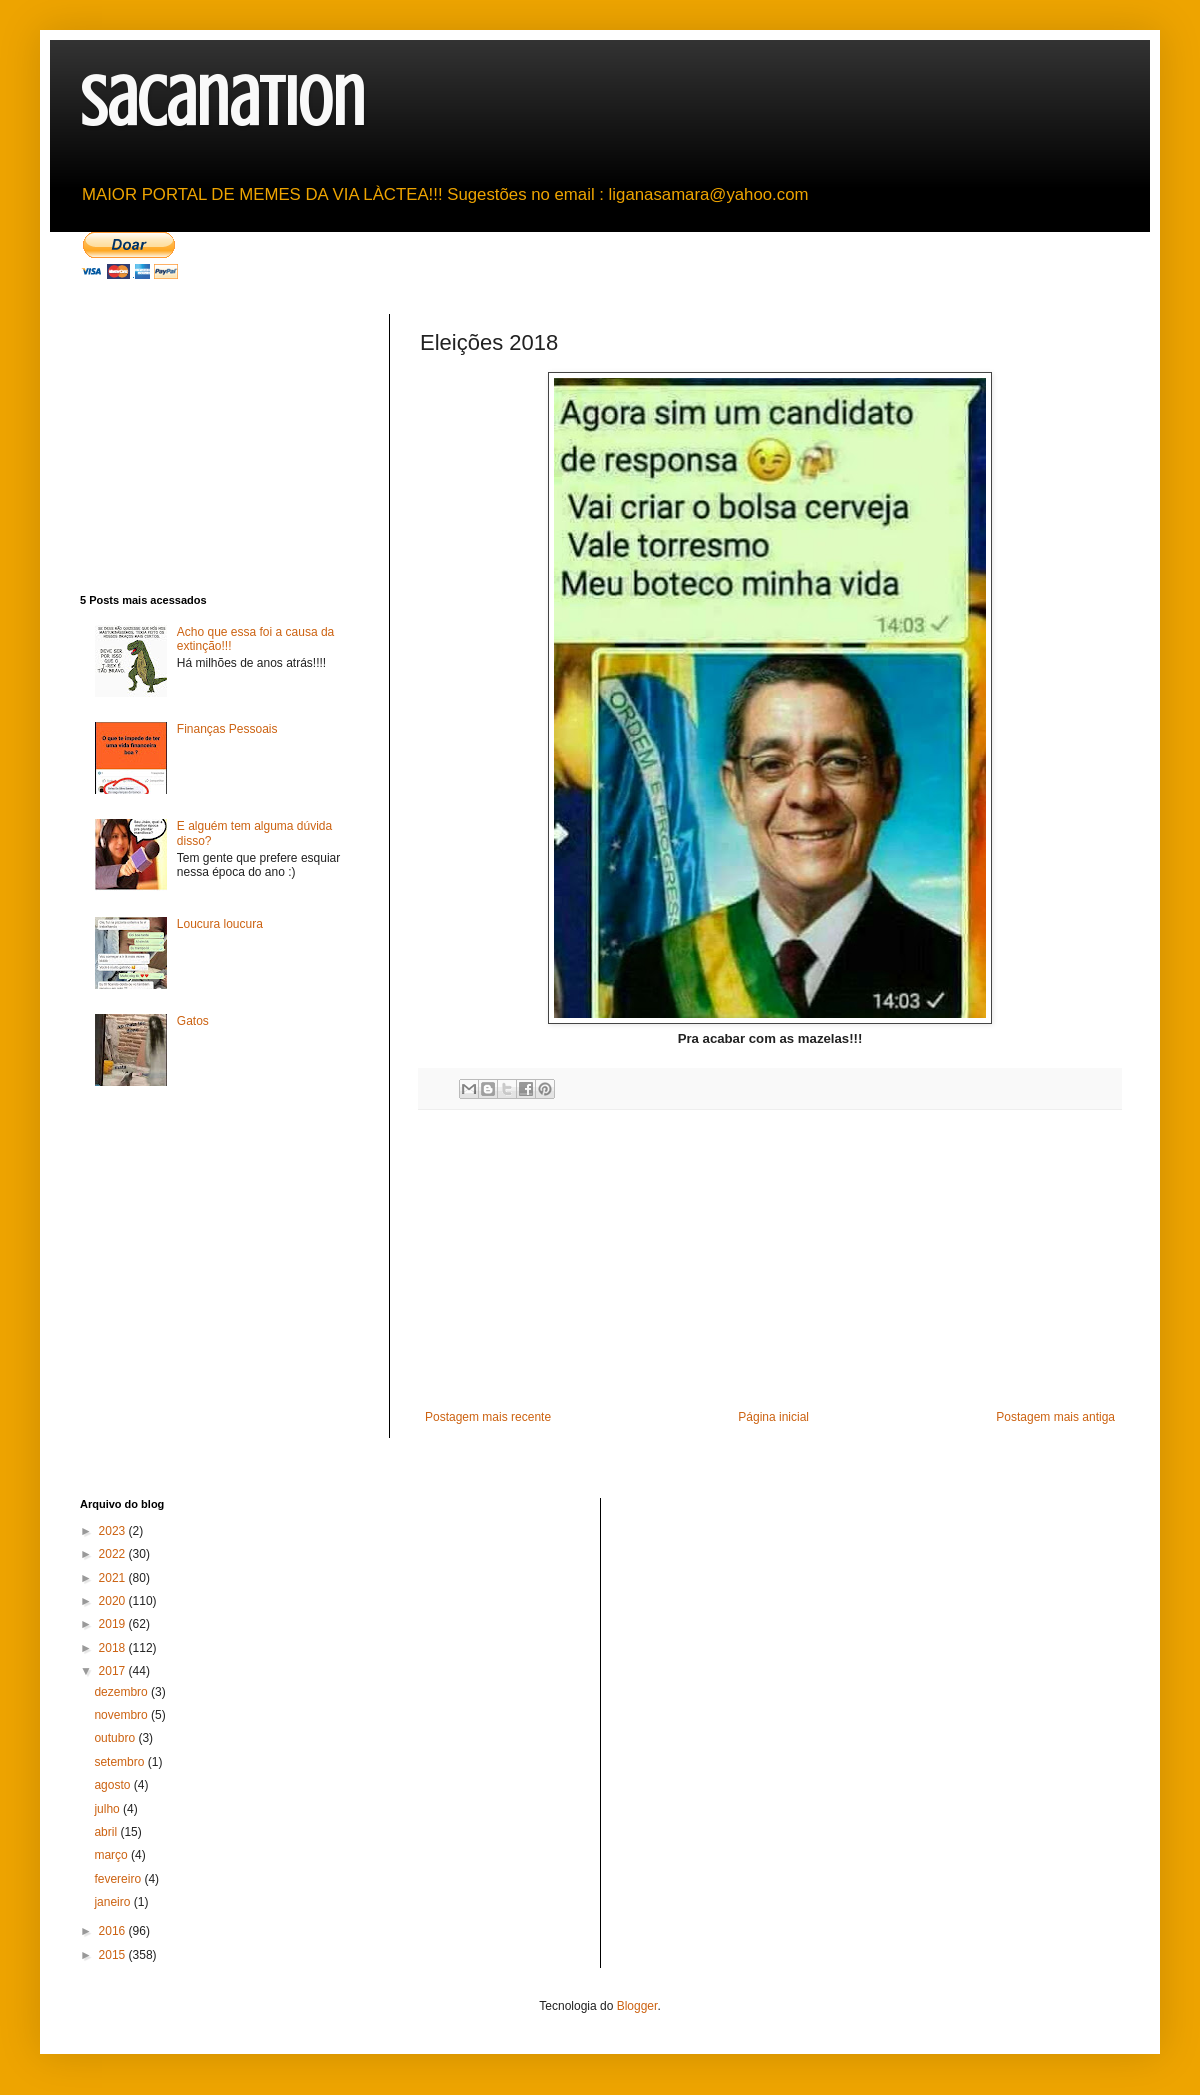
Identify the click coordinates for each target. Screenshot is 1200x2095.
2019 (114, 1624)
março (112, 1855)
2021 (114, 1578)
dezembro (122, 1692)
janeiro (113, 1902)
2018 (114, 1648)
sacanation (222, 102)
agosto (113, 1785)
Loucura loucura (220, 924)
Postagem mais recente (488, 1417)
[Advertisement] (770, 1260)
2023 (114, 1531)
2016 (114, 1931)
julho (108, 1809)
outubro (116, 1738)
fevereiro (119, 1879)
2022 (114, 1554)
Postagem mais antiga (1055, 1417)
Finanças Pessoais (227, 729)
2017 (114, 1671)
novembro (122, 1715)
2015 (114, 1955)
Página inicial (773, 1417)
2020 (114, 1601)
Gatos (193, 1021)
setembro (120, 1762)
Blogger (637, 2006)
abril (107, 1832)
